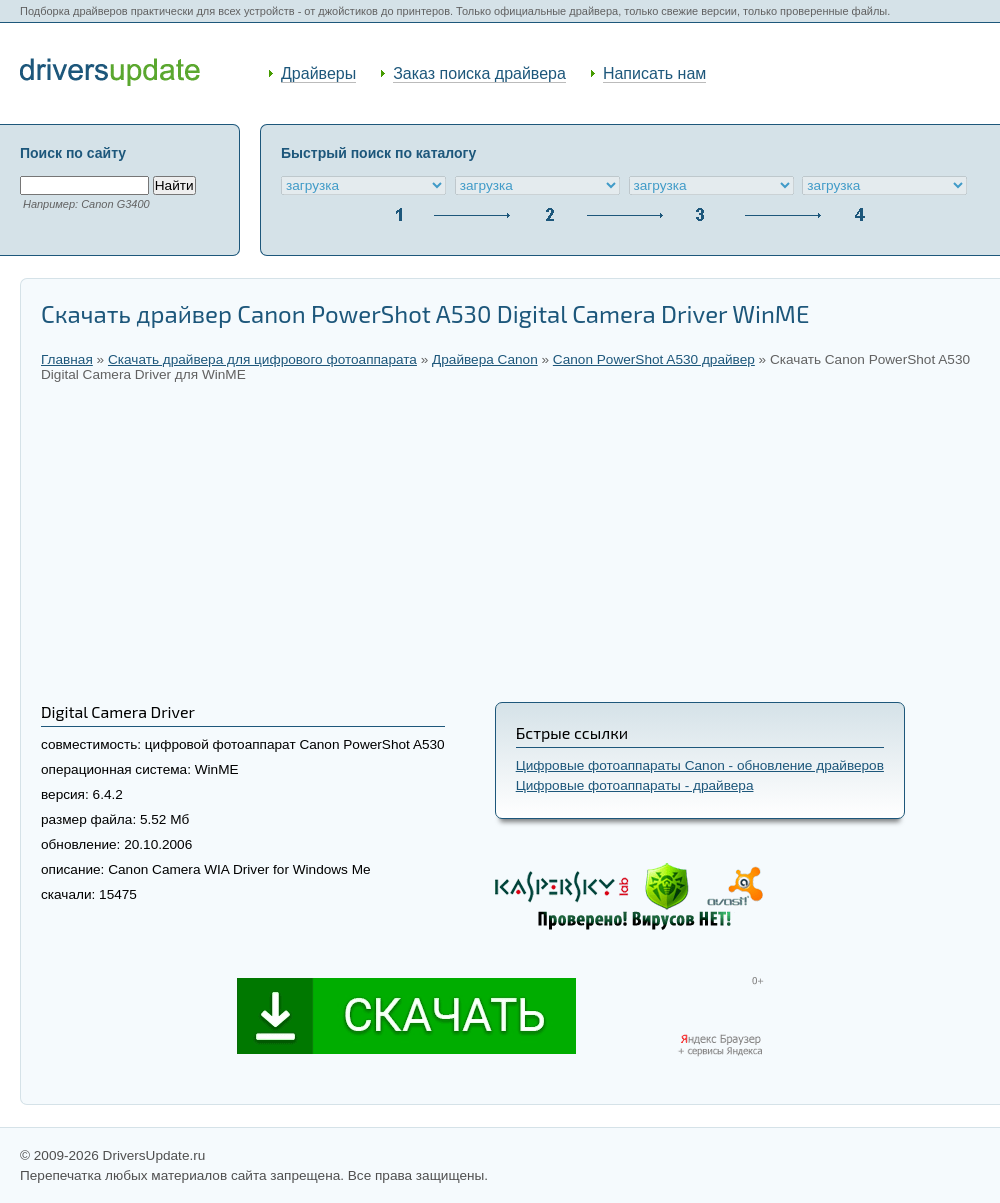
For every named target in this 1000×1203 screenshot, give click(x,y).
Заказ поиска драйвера (479, 73)
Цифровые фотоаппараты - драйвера (635, 785)
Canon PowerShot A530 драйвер (654, 359)
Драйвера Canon (485, 359)
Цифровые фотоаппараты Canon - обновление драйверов (700, 765)
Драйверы (318, 73)
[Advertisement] (510, 542)
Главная (67, 359)
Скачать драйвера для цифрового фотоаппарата (262, 359)
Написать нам (654, 73)
